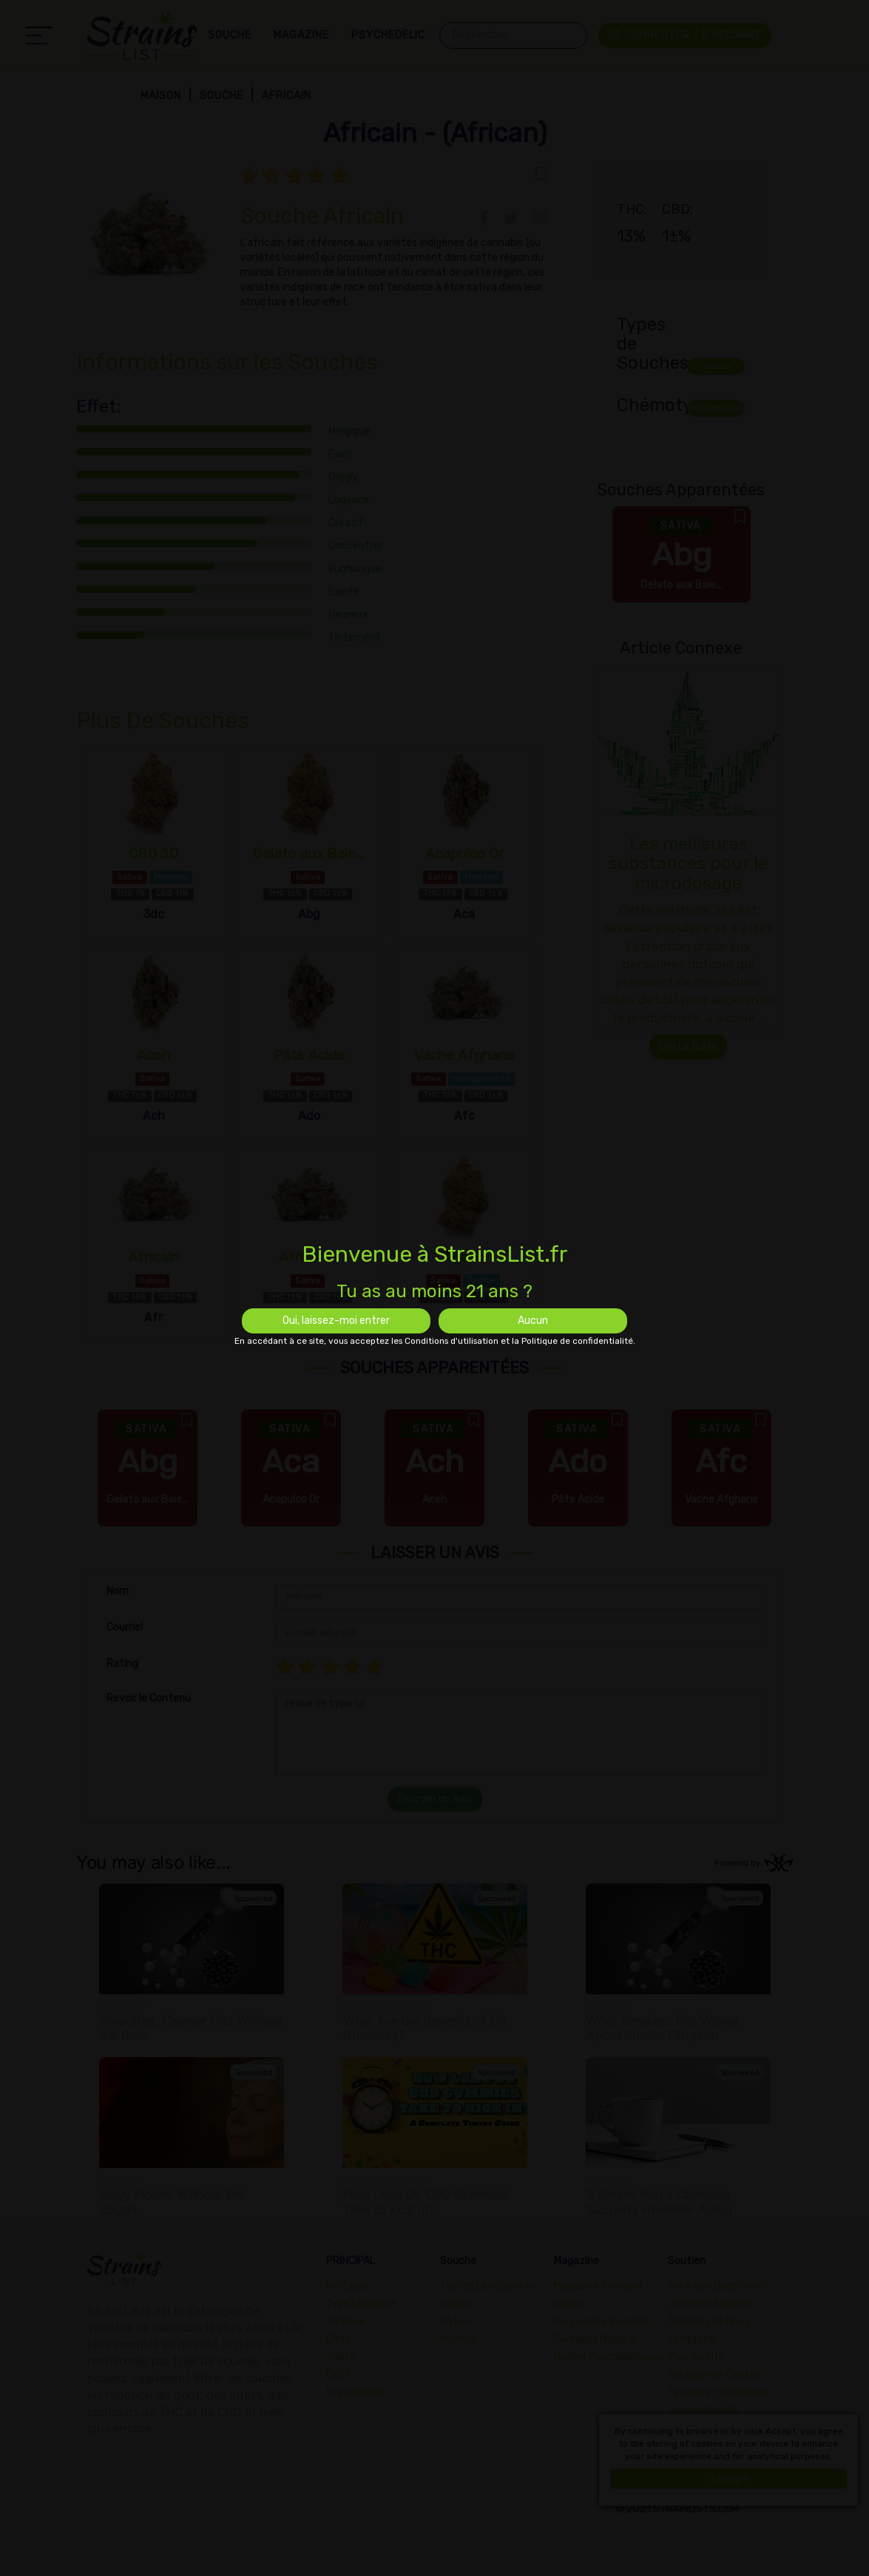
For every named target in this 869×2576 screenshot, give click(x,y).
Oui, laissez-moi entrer (336, 1320)
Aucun (533, 1320)
